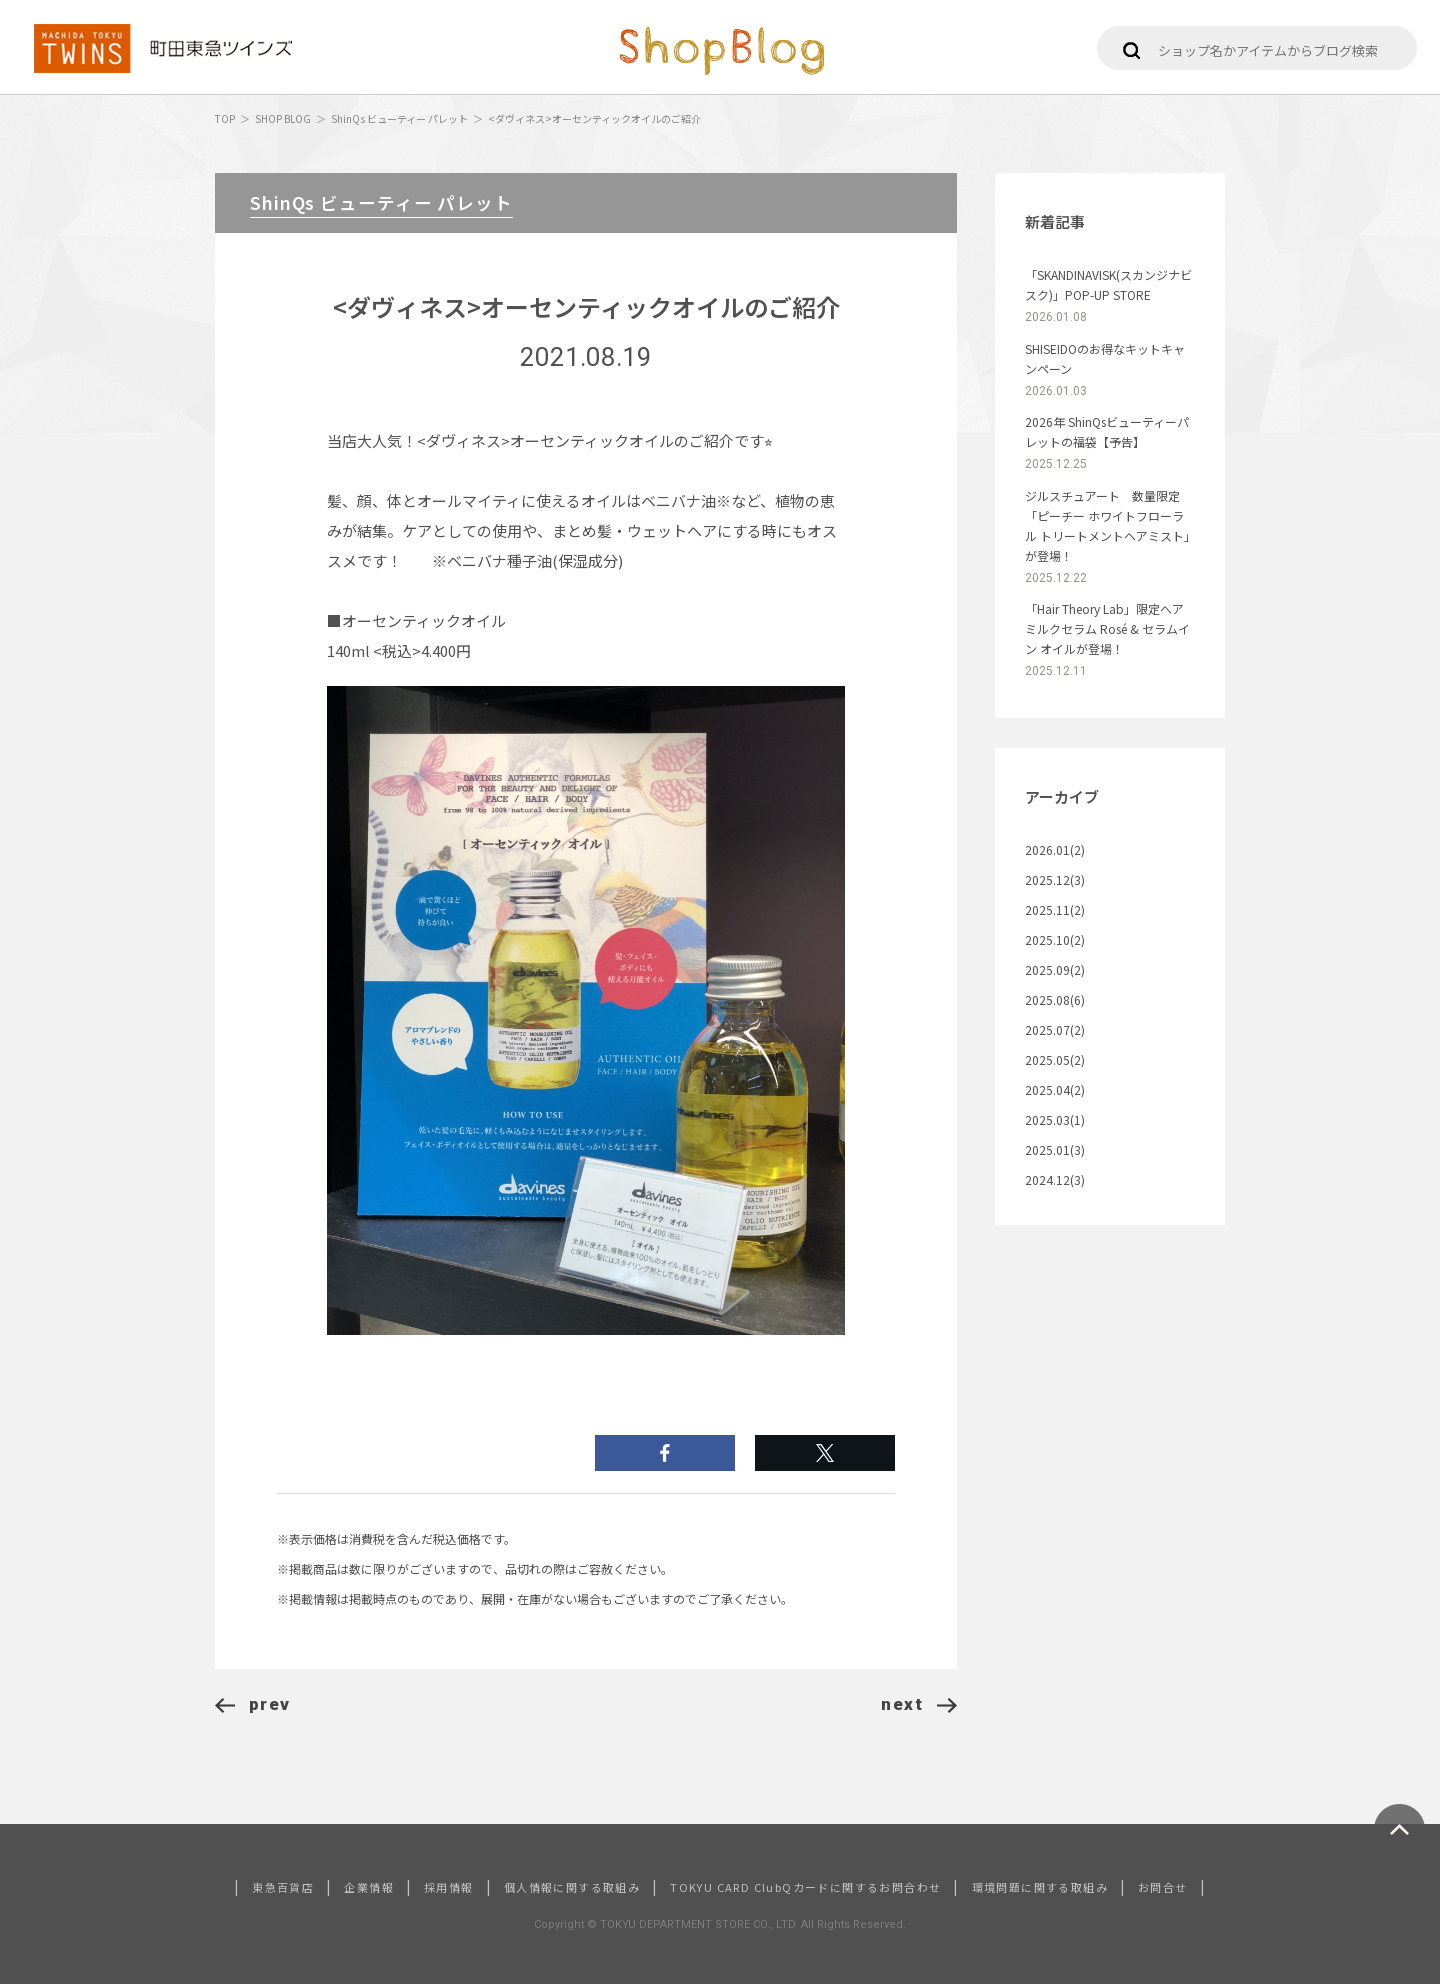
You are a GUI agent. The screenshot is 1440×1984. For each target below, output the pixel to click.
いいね (665, 1453)
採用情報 (449, 1887)
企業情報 (369, 1887)
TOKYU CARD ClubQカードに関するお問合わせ (805, 1887)
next (919, 1704)
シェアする (825, 1453)
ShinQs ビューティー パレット (399, 118)
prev (253, 1704)
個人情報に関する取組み (572, 1887)
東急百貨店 (283, 1887)
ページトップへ (1399, 1829)
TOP (225, 118)
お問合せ (1163, 1887)
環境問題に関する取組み (1040, 1887)
